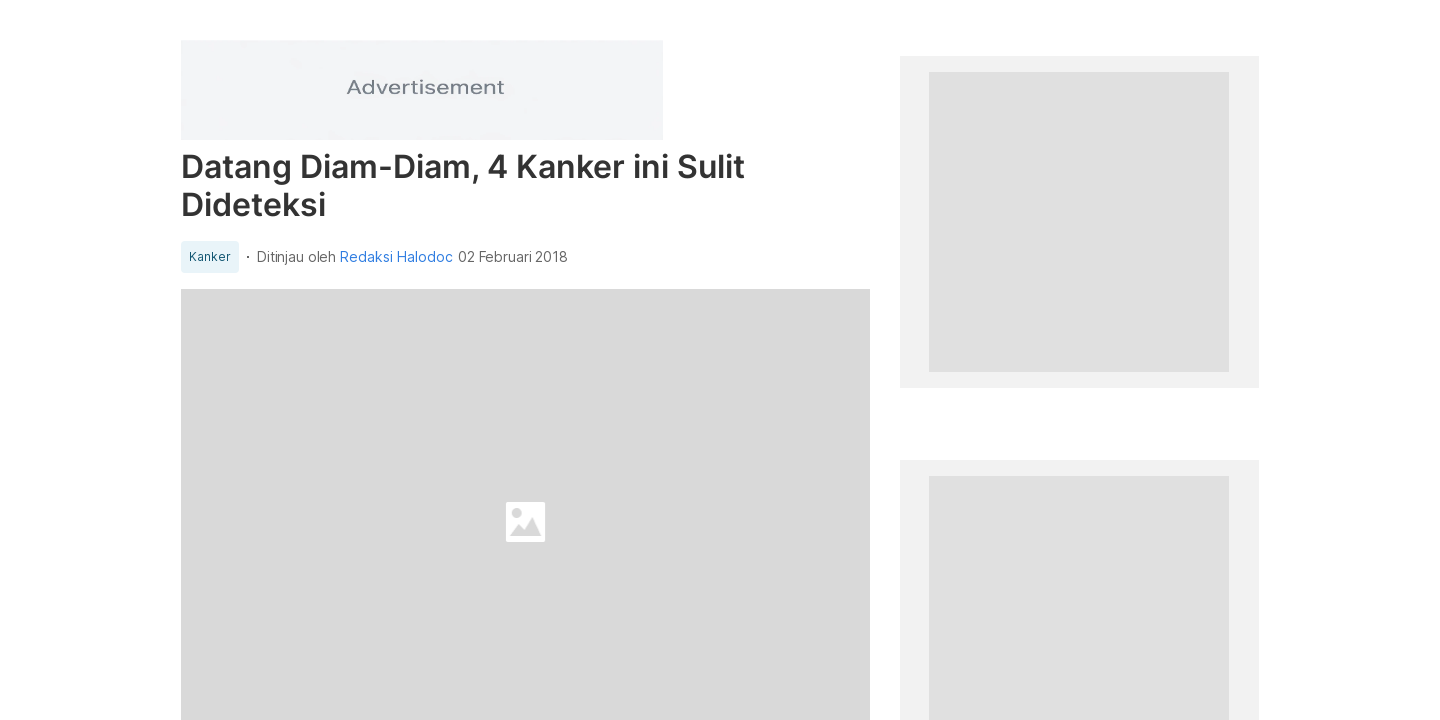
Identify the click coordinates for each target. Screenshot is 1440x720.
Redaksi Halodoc (396, 257)
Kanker (210, 257)
